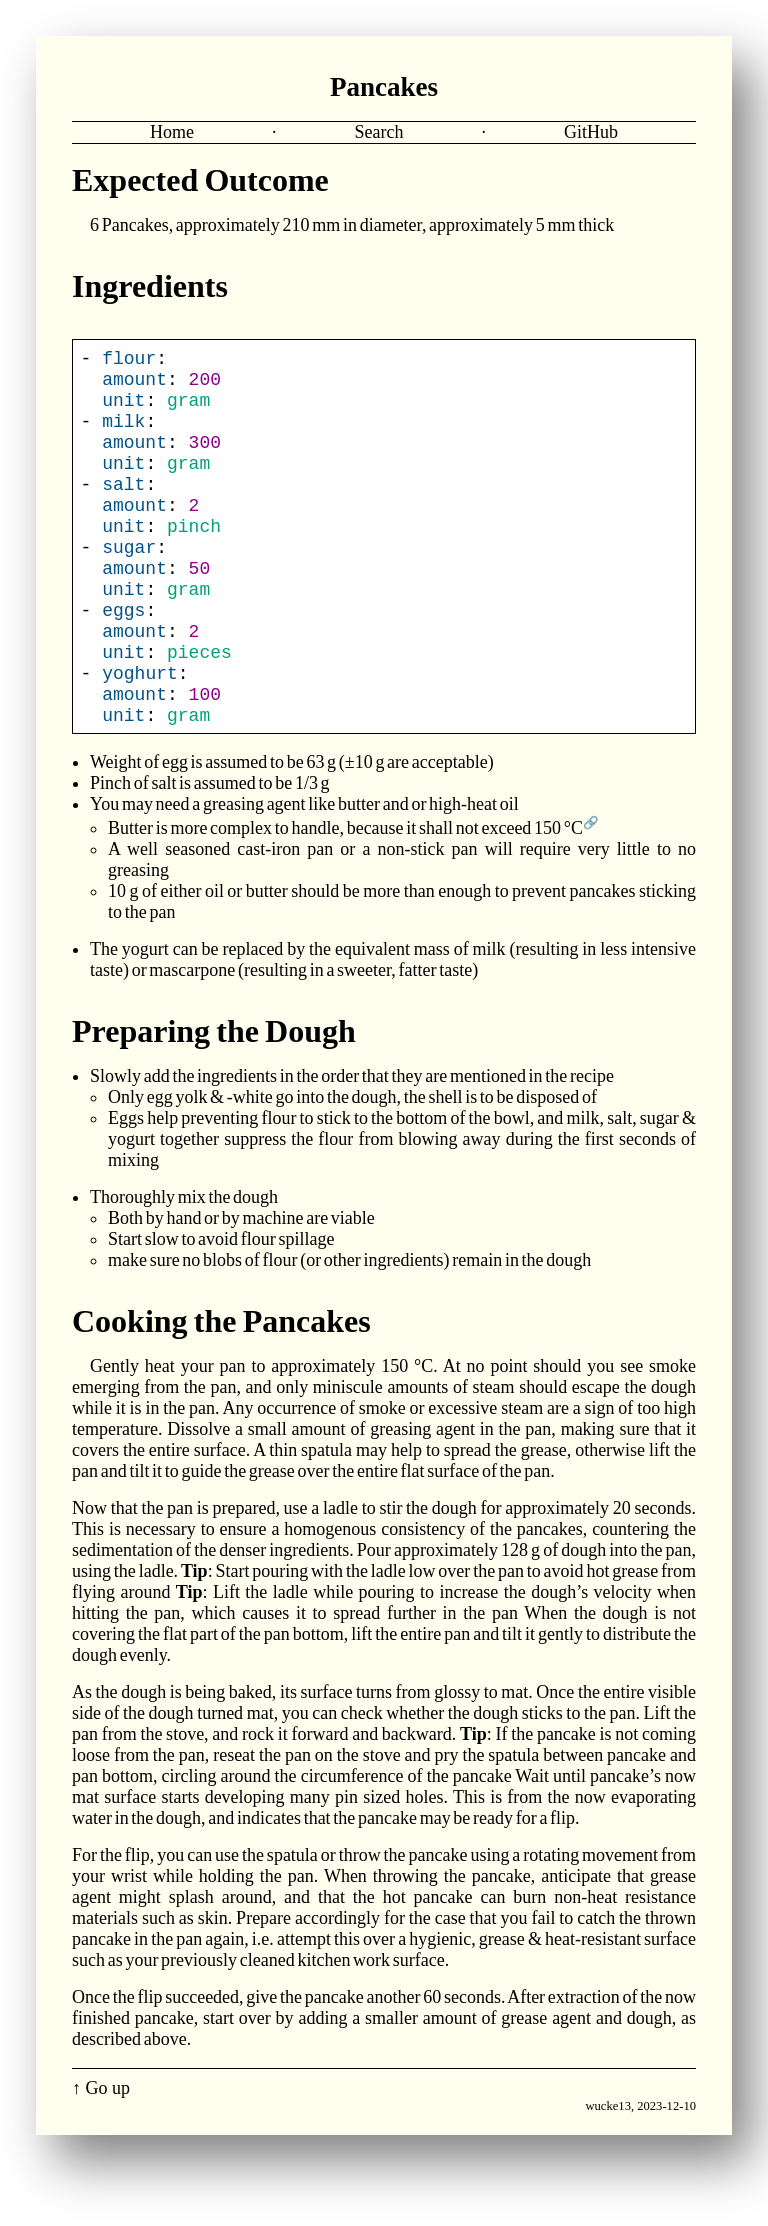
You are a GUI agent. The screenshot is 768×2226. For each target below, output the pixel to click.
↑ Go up (101, 2143)
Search (379, 132)
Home (172, 132)
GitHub (591, 132)
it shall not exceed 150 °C (494, 883)
